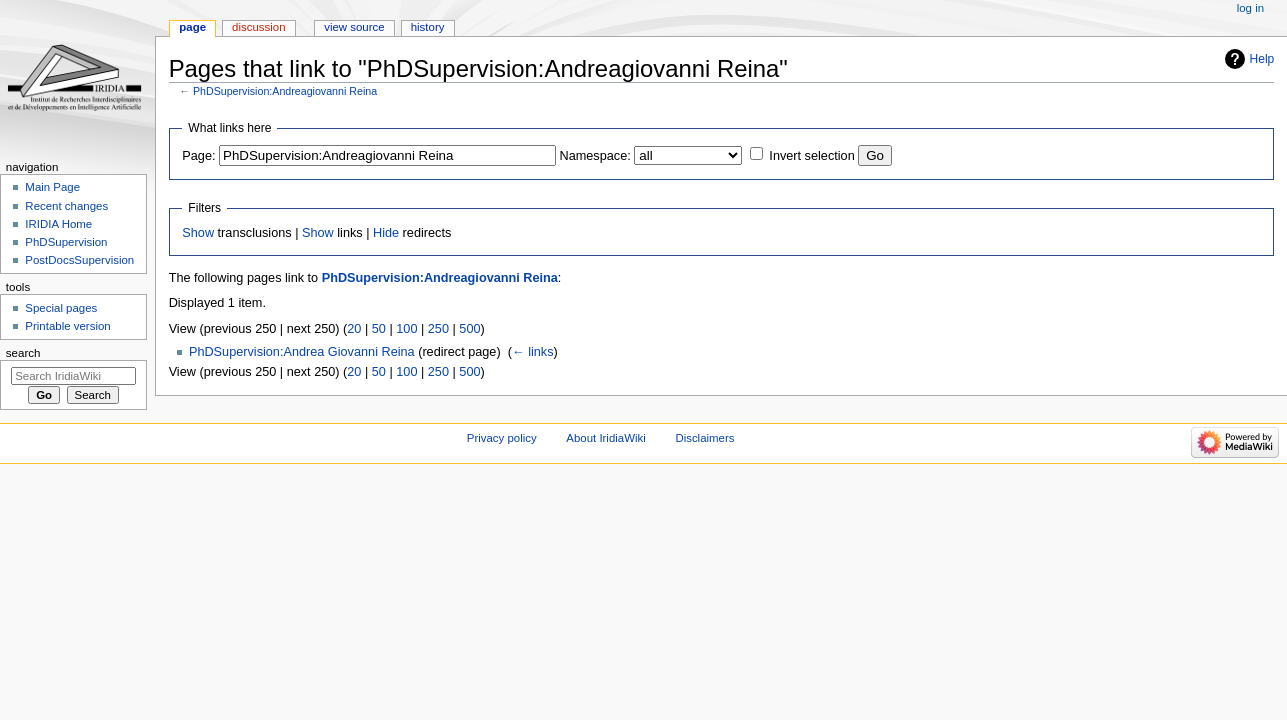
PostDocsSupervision (79, 260)
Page (192, 27)
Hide (386, 233)
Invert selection (811, 156)
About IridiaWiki (605, 438)
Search (23, 353)
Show (198, 233)
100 (406, 329)
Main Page (52, 187)
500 (469, 329)
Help (1262, 59)
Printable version (67, 326)
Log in (1250, 8)
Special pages (61, 308)
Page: (198, 156)
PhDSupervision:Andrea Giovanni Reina (302, 352)
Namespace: (595, 156)
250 (438, 329)
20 (354, 329)
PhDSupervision (66, 242)
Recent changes (66, 206)
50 (379, 329)
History (428, 27)
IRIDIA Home (58, 224)
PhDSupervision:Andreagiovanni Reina (285, 91)
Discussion (258, 27)
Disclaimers (704, 438)
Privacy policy (502, 438)
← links (533, 352)
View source (354, 27)
